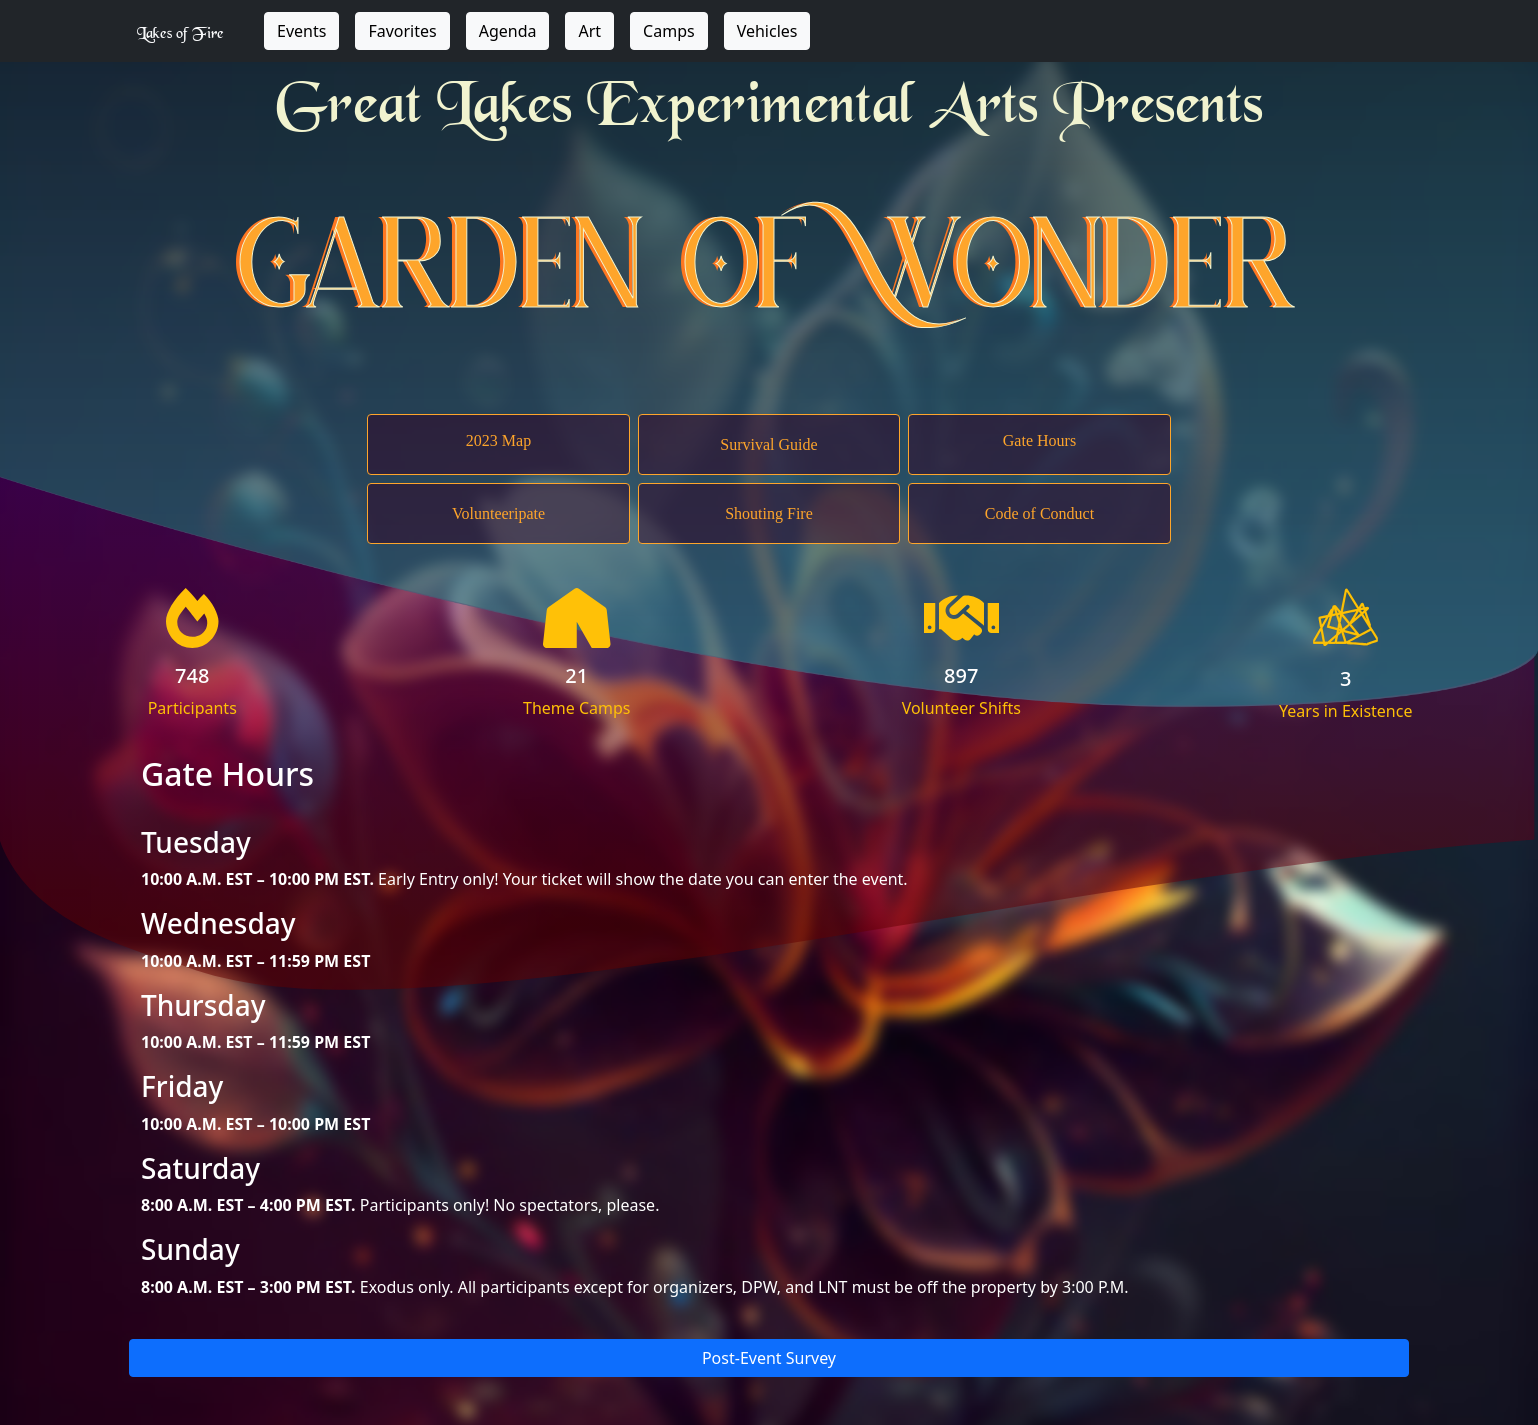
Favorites (402, 31)
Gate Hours (1039, 440)
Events (301, 31)
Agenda (508, 31)
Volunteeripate (498, 513)
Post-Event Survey (769, 1358)
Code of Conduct (1039, 513)
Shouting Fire (769, 513)
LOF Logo (1345, 617)
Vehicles (767, 31)
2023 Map (498, 440)
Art (589, 31)
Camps (669, 31)
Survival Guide (768, 444)
